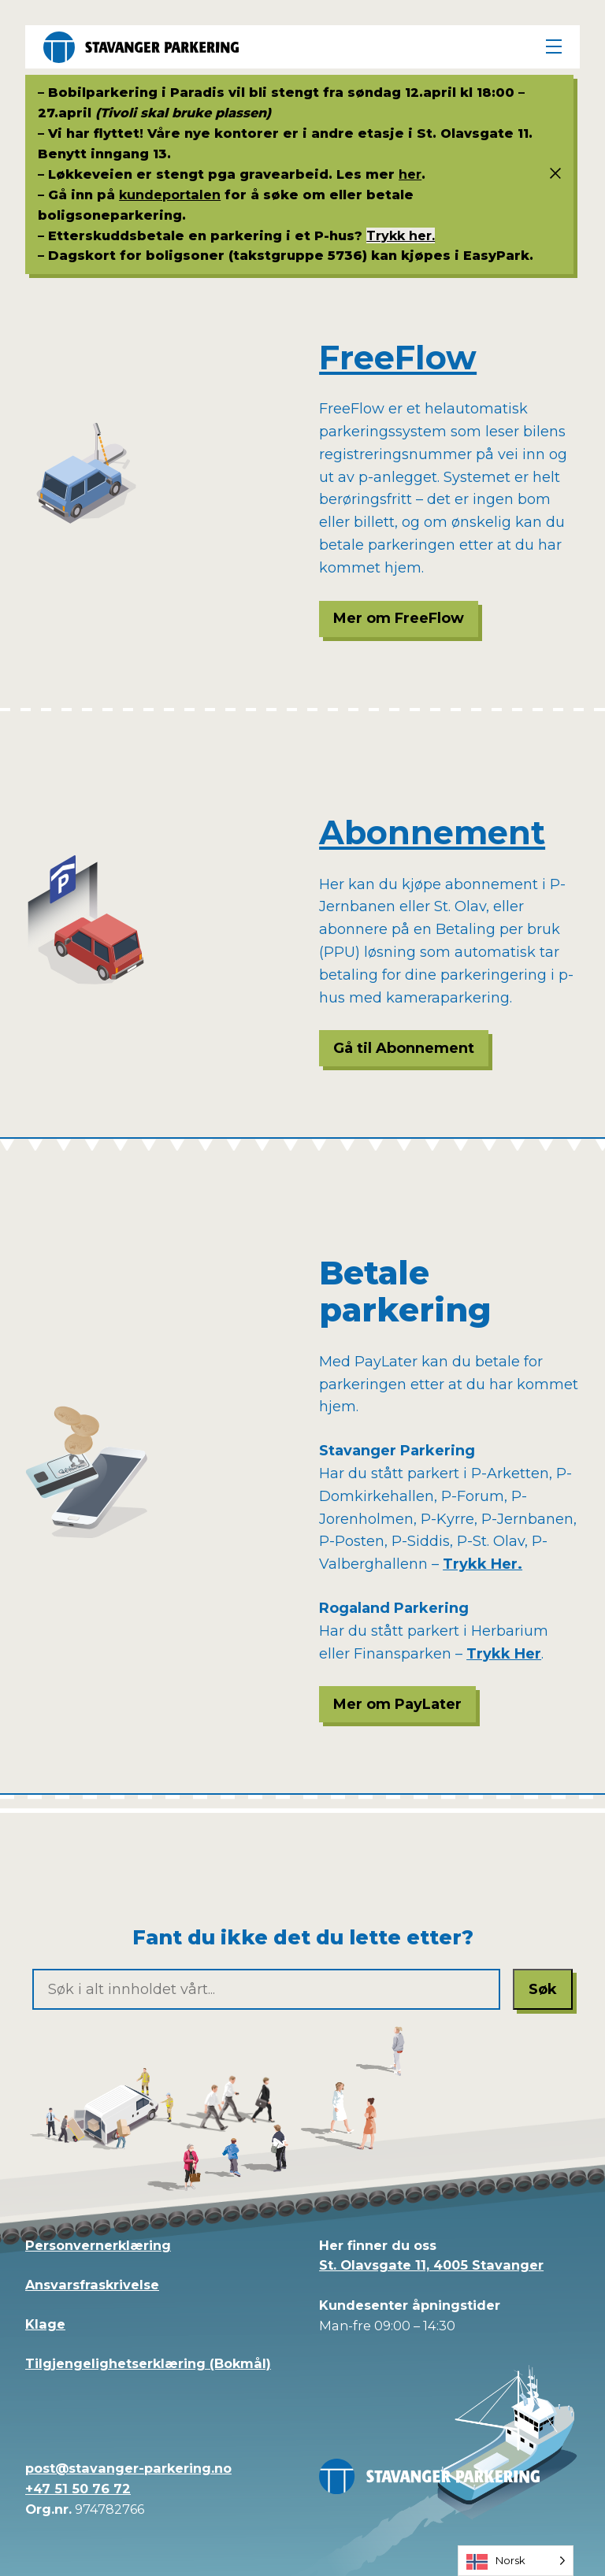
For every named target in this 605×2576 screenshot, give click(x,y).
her (410, 174)
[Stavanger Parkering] (141, 47)
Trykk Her (503, 1653)
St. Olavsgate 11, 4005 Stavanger (431, 2265)
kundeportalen (170, 194)
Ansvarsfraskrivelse (92, 2284)
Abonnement (432, 832)
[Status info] (549, 174)
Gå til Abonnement (403, 1048)
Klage (45, 2324)
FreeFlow (398, 357)
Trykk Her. (482, 1564)
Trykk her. (400, 235)
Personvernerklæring (98, 2245)
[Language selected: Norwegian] (515, 2560)
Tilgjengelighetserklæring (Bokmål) (148, 2363)
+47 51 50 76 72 (78, 2488)
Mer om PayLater (397, 1704)
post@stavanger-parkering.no (128, 2468)
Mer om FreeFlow (398, 618)
